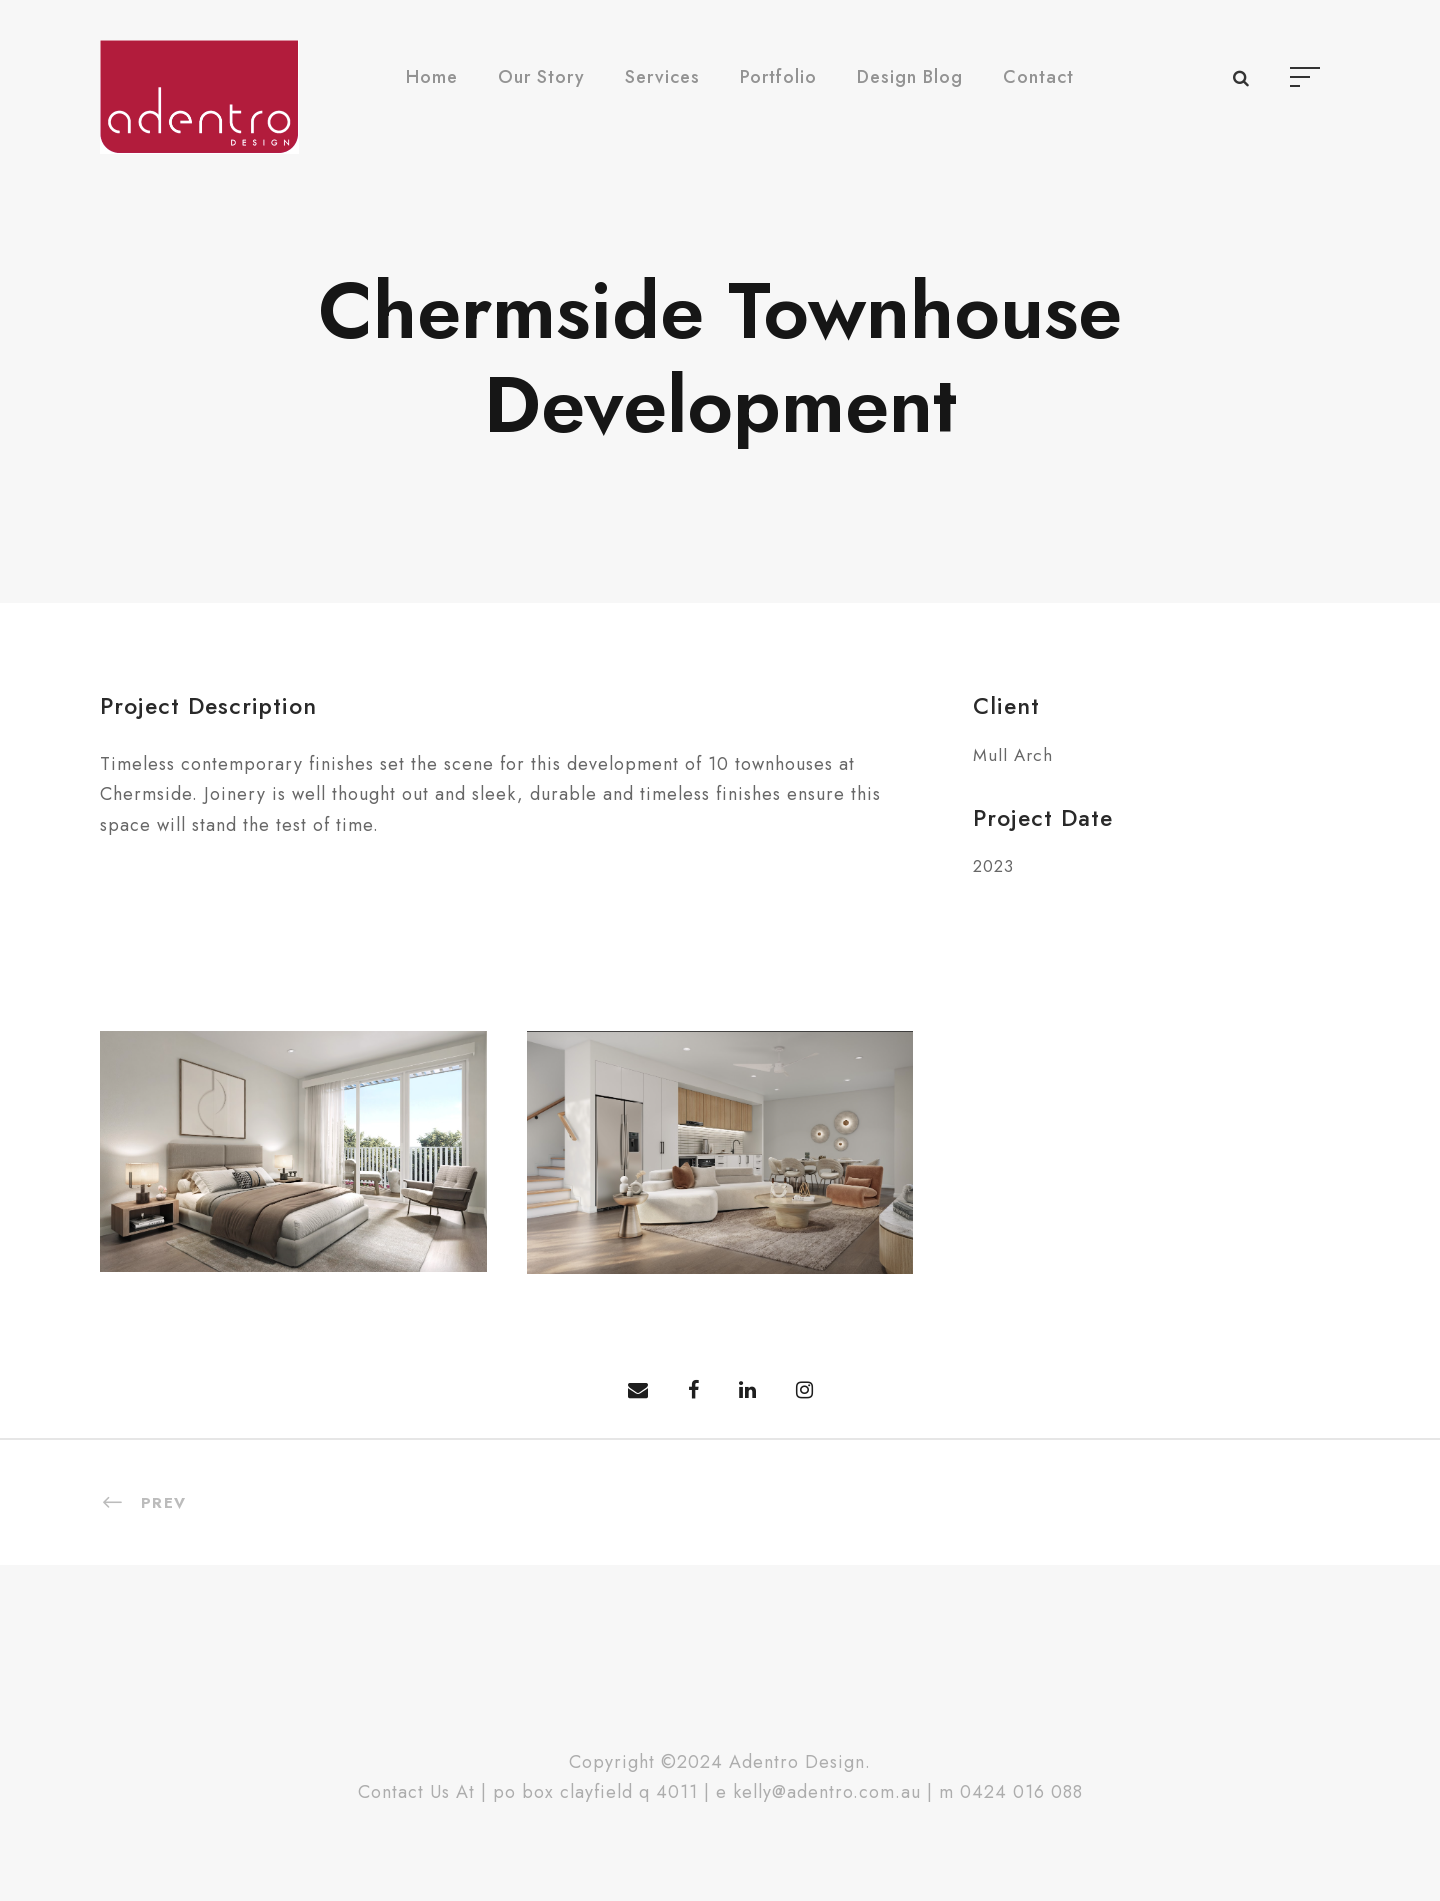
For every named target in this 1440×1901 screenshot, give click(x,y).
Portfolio (778, 77)
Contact (1038, 77)
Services (662, 77)
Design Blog (910, 77)
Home (432, 77)
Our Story (541, 77)
